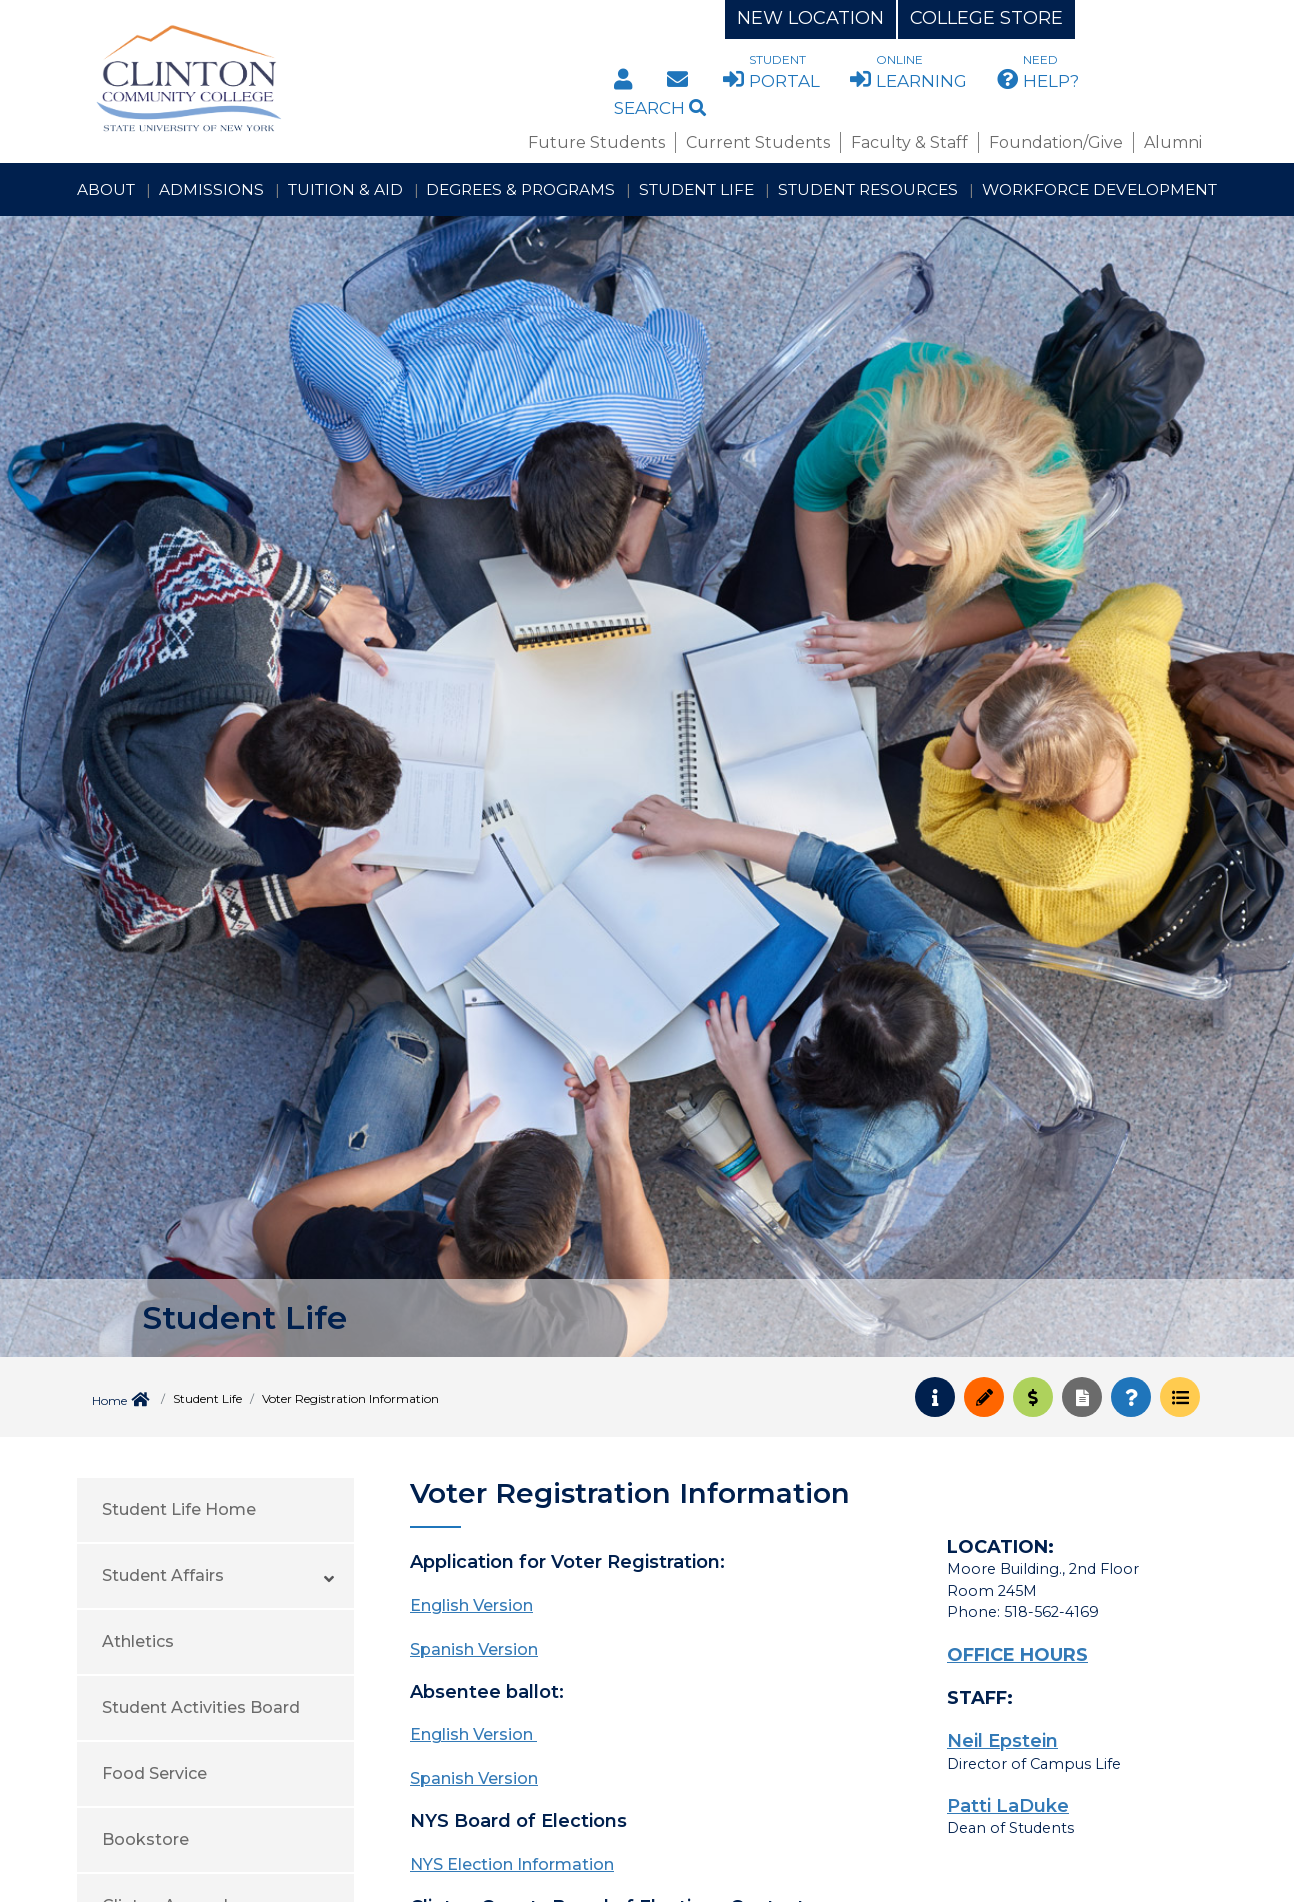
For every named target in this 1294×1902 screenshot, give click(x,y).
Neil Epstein (1002, 1741)
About (106, 189)
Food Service (154, 1773)
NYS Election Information (512, 1864)
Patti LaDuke (1008, 1806)
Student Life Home (179, 1509)
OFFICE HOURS (1017, 1655)
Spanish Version (474, 1649)
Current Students (758, 142)
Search (660, 108)
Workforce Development (1099, 189)
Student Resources (868, 189)
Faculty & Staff (909, 142)
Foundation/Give (1056, 142)
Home (109, 1400)
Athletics (138, 1641)
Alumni (1173, 142)
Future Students (596, 142)
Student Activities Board (201, 1707)
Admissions (211, 189)
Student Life (696, 189)
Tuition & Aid (345, 189)
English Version (471, 1605)
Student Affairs (163, 1575)
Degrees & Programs (520, 189)
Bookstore (145, 1839)
